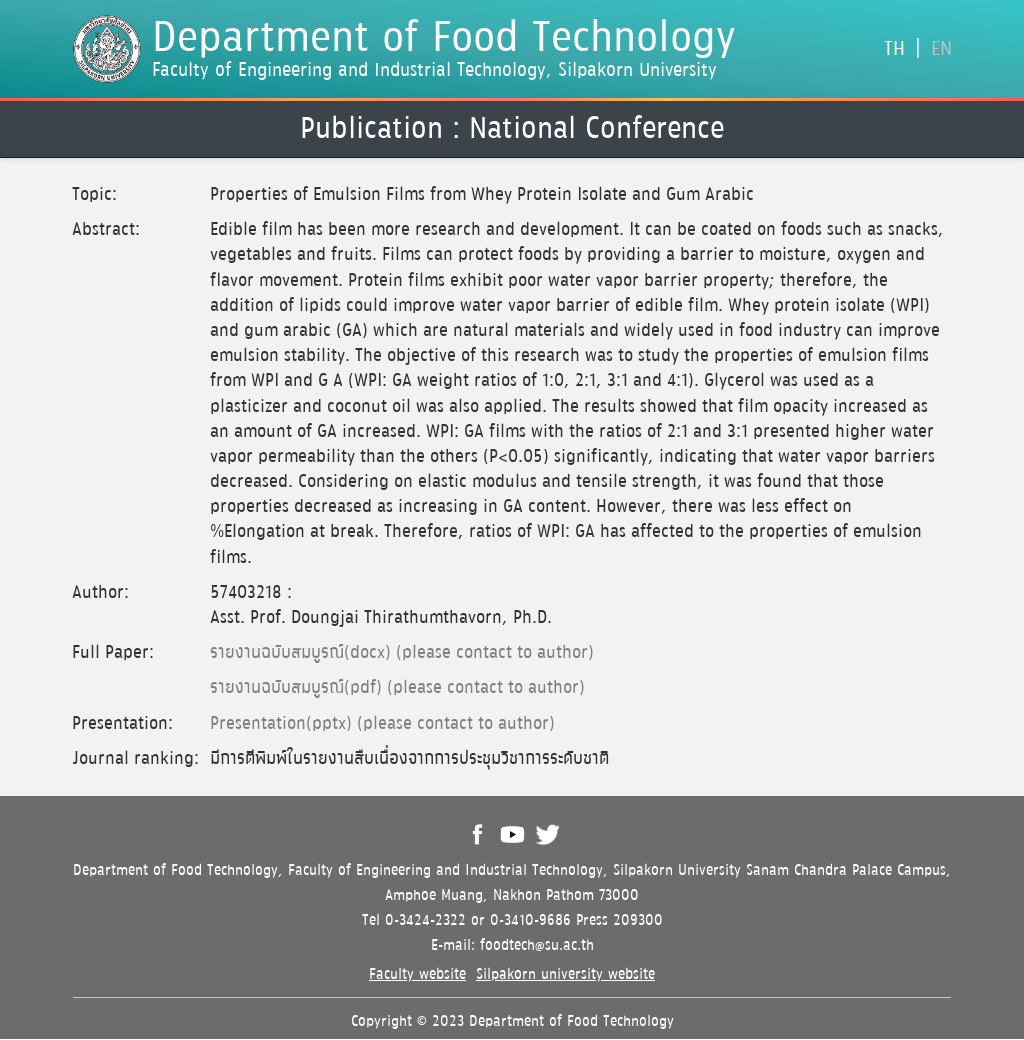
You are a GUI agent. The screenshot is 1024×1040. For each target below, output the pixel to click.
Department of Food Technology (444, 39)
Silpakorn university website (565, 974)
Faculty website (417, 974)
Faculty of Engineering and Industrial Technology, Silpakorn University (434, 70)
